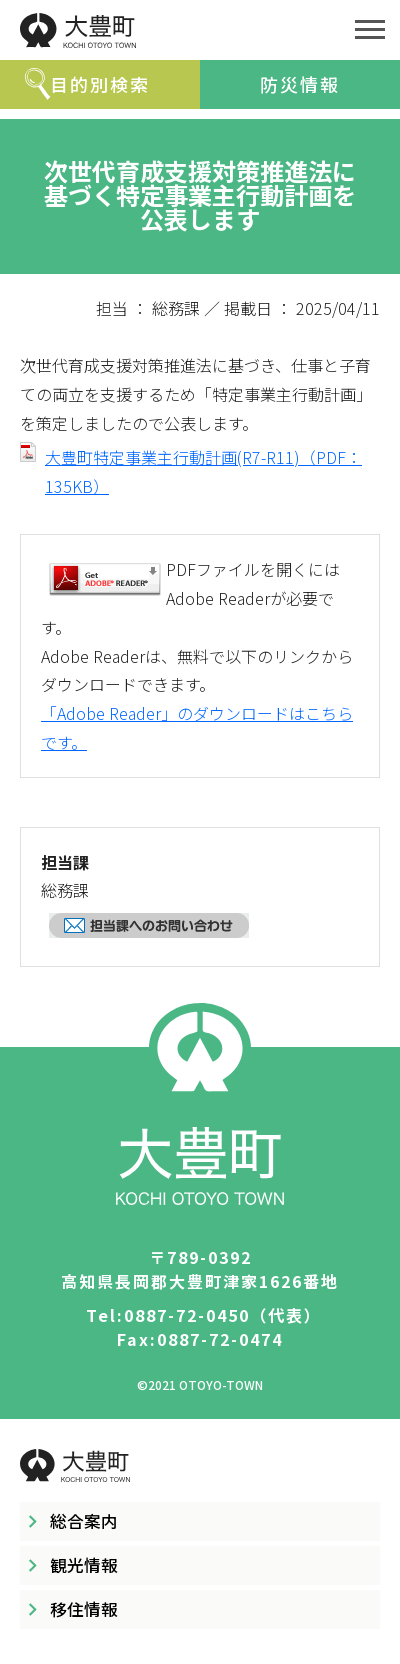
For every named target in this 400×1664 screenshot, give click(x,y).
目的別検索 (100, 84)
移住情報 (84, 1609)
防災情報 (300, 84)
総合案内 (84, 1521)
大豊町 (170, 30)
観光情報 (84, 1565)
